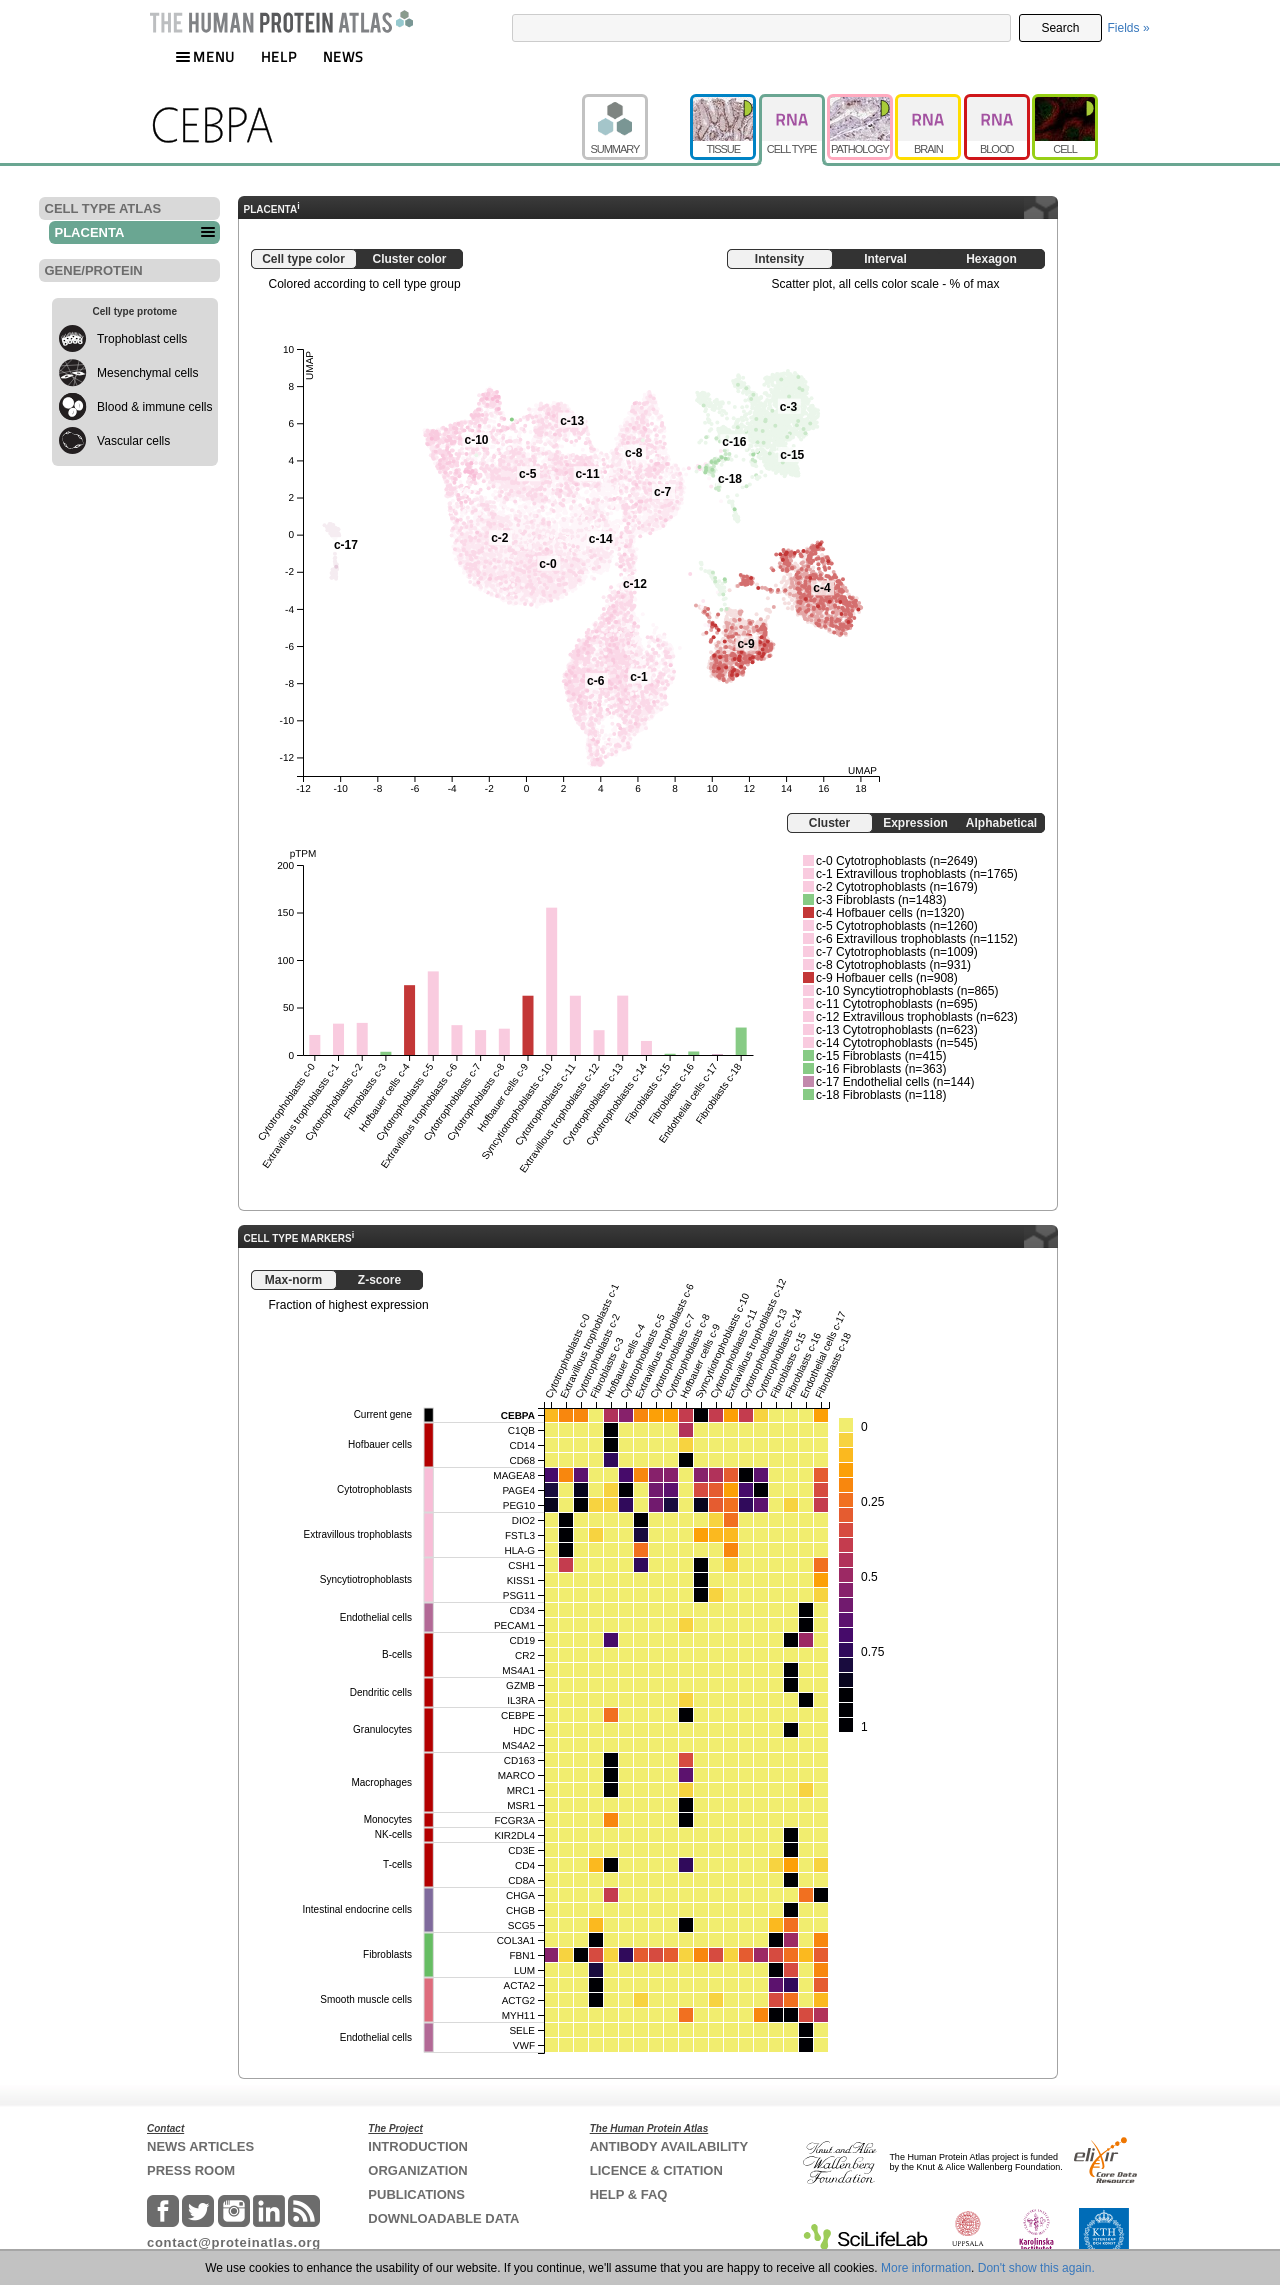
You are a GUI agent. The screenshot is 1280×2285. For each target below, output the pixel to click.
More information (926, 2268)
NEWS (343, 56)
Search (1060, 28)
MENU (205, 56)
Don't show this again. (1036, 2268)
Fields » (1129, 28)
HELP (279, 56)
